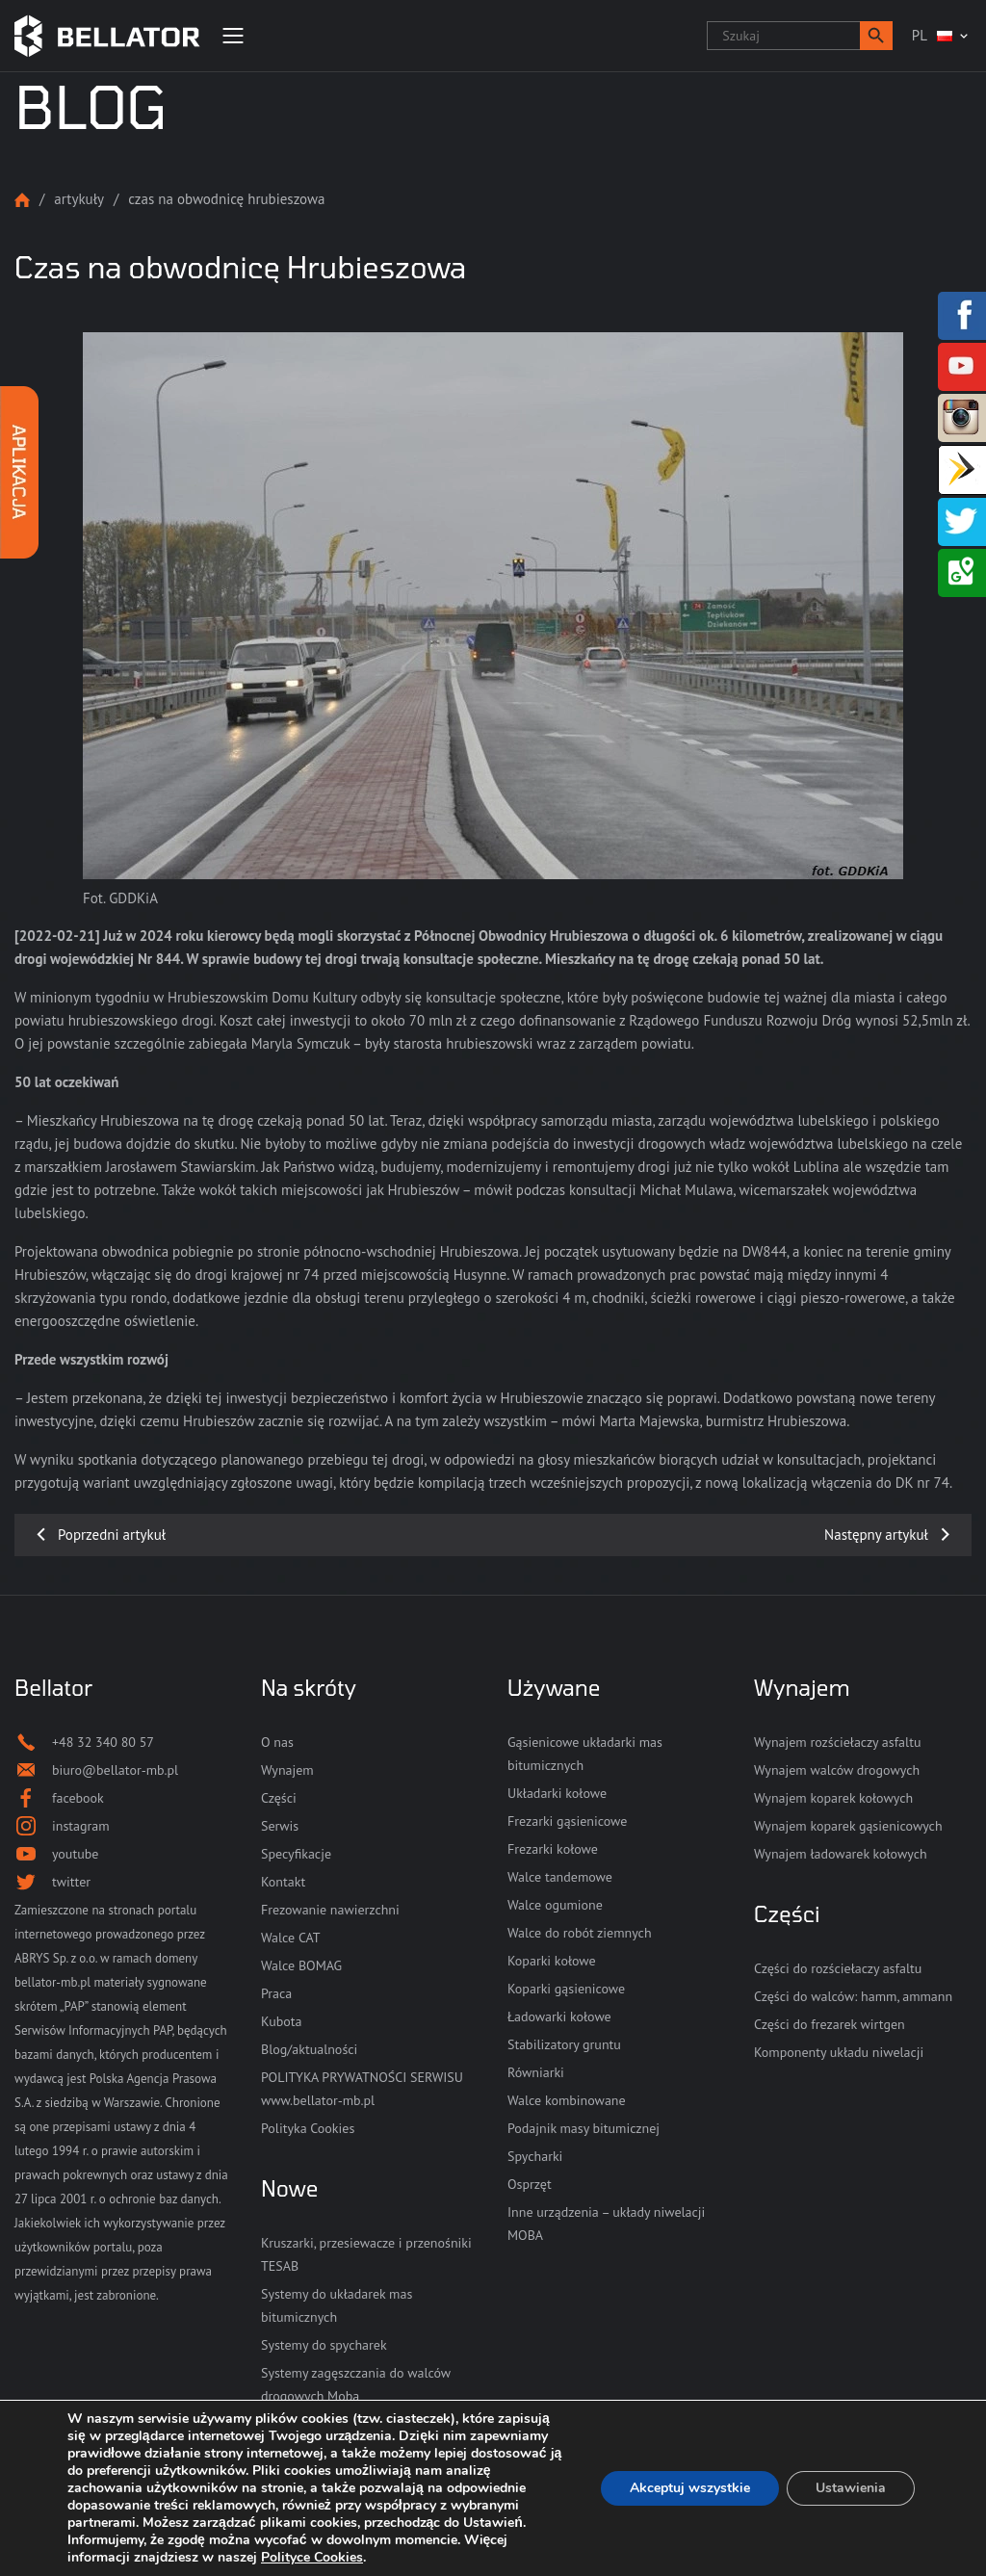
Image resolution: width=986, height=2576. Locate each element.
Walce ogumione (555, 1904)
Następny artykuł (876, 1534)
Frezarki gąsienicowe (567, 1821)
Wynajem (287, 1770)
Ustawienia (851, 2488)
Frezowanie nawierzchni (330, 1909)
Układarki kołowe (557, 1793)
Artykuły (79, 199)
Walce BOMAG (301, 1965)
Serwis (279, 1825)
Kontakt (283, 1881)
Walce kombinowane (566, 2100)
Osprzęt (529, 2184)
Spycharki (534, 2156)
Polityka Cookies (307, 2128)
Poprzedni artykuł (112, 1534)
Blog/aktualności (309, 2049)
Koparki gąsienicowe (566, 1988)
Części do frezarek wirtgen (829, 2024)
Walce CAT (291, 1937)
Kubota (281, 2021)
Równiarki (535, 2072)
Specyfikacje (296, 1853)
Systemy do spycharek (324, 2345)
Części (279, 1798)
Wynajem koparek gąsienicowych (848, 1825)
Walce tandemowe (559, 1877)
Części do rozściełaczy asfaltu (837, 1968)
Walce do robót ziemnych (579, 1932)
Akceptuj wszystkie (690, 2488)
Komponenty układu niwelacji (838, 2052)
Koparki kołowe (551, 1960)
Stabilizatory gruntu (564, 2044)
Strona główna (22, 200)
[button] (876, 35)
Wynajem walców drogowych (837, 1770)
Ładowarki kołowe (559, 2016)
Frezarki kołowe (552, 1849)
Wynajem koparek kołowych (833, 1798)
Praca (276, 1993)
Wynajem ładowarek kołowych (840, 1853)
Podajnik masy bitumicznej (583, 2128)
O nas (277, 1742)
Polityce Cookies (312, 2557)
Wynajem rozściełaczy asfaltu (837, 1742)
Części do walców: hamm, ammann (853, 1996)
